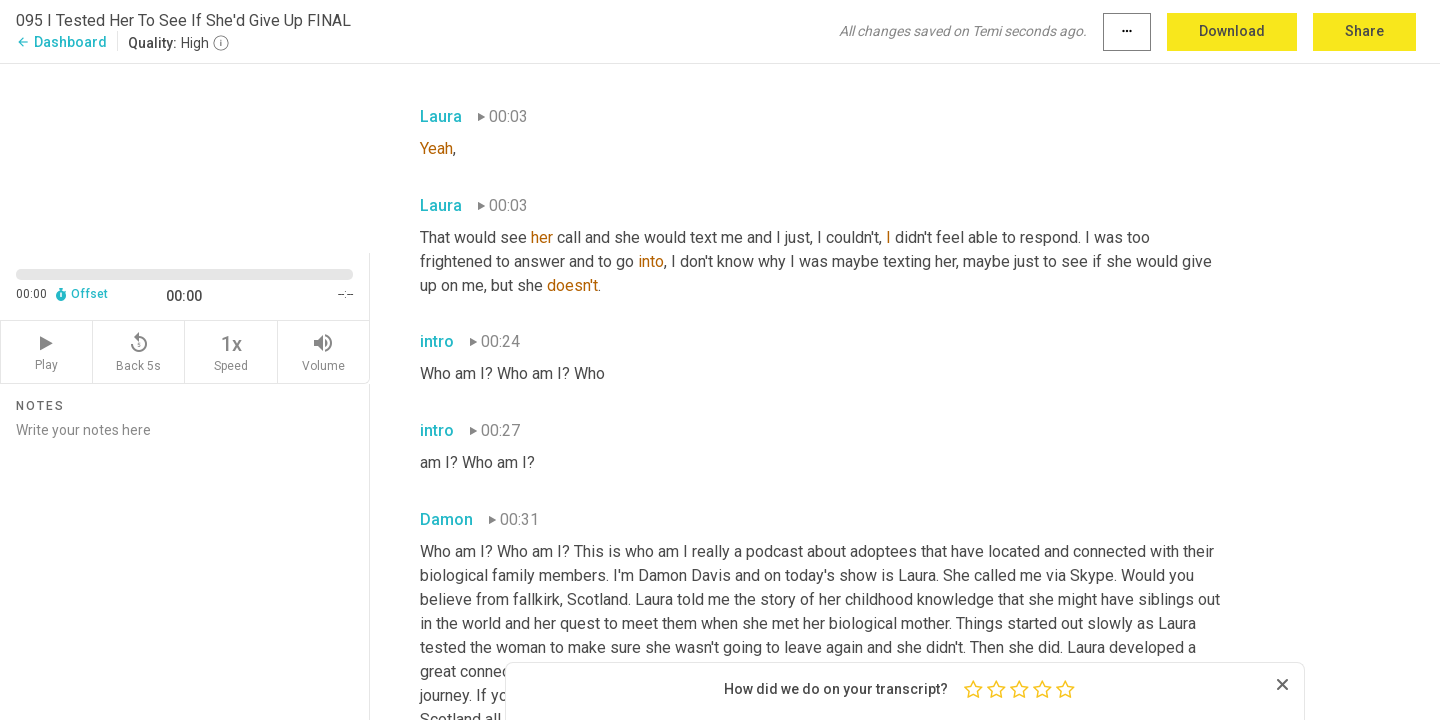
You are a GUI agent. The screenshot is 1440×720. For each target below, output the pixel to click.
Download (1232, 31)
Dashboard (61, 42)
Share (1364, 31)
